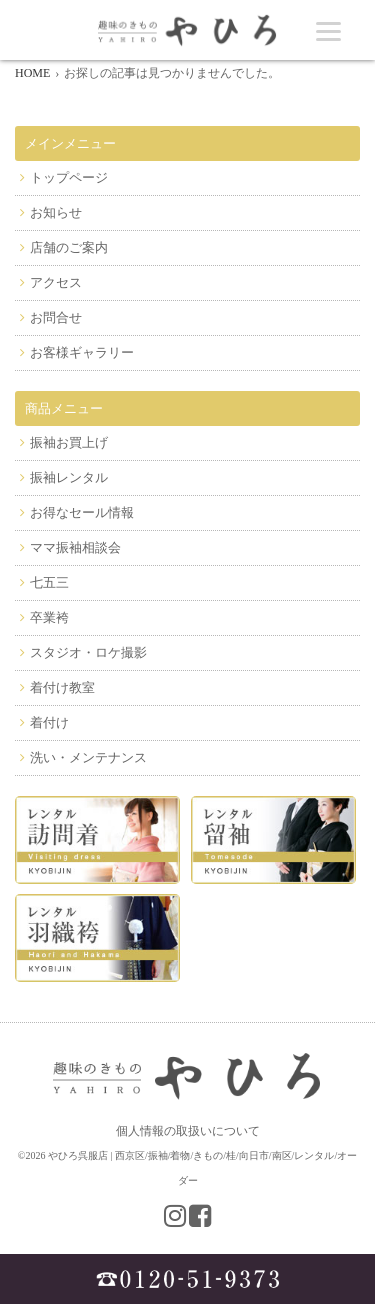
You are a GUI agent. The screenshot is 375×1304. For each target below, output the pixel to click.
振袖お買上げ (69, 442)
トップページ (69, 177)
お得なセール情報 (82, 512)
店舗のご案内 (69, 247)
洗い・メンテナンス (88, 757)
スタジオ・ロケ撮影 (88, 652)
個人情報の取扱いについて (188, 1131)
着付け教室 (62, 687)
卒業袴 (49, 617)
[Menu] (328, 30)
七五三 (49, 582)
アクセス (56, 282)
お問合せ (56, 317)
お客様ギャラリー (82, 352)
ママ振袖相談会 (75, 547)
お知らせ (56, 212)
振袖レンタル (69, 477)
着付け (49, 722)
